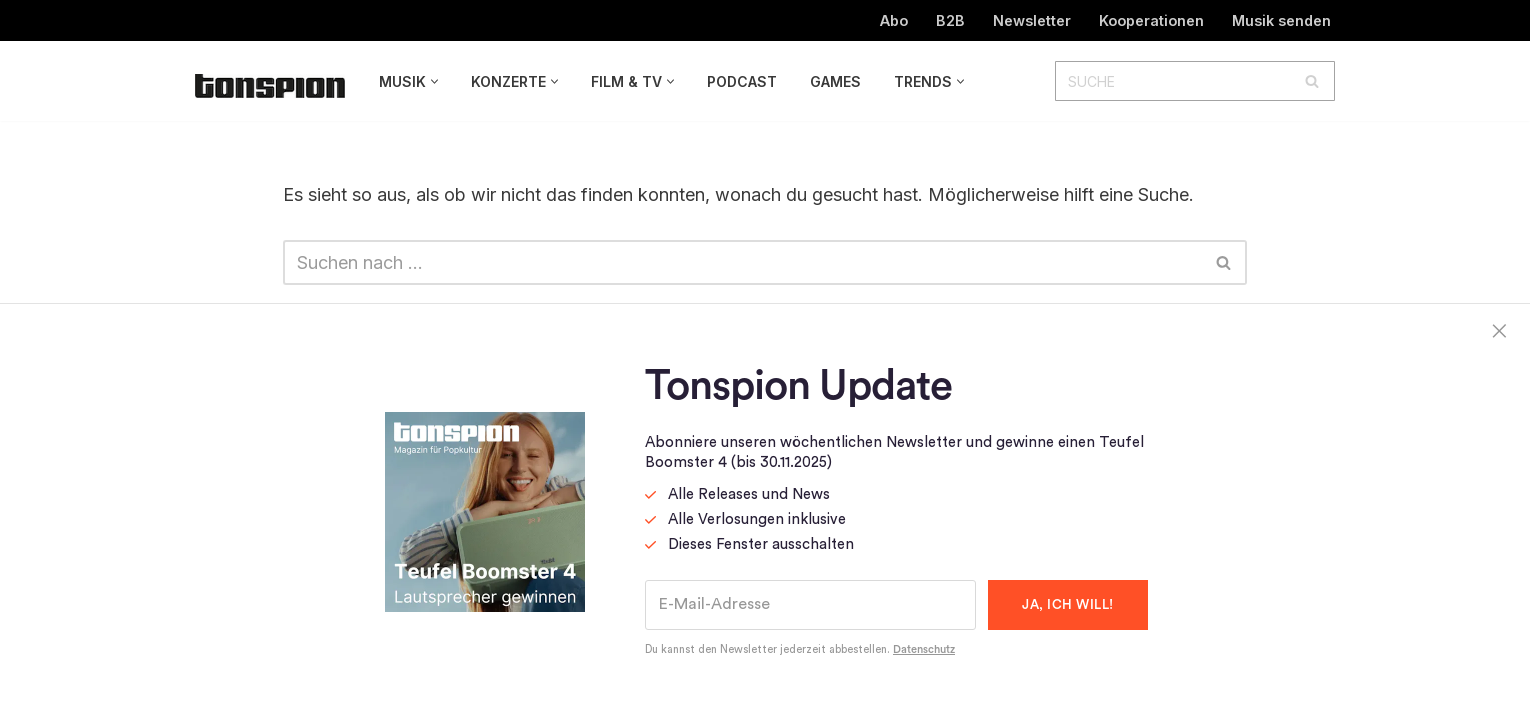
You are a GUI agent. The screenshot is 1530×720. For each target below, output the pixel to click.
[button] (434, 81)
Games (835, 81)
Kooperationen (1151, 20)
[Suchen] (1172, 81)
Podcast (742, 81)
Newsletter (1032, 20)
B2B (950, 20)
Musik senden (1281, 20)
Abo (894, 20)
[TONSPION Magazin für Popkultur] (270, 85)
